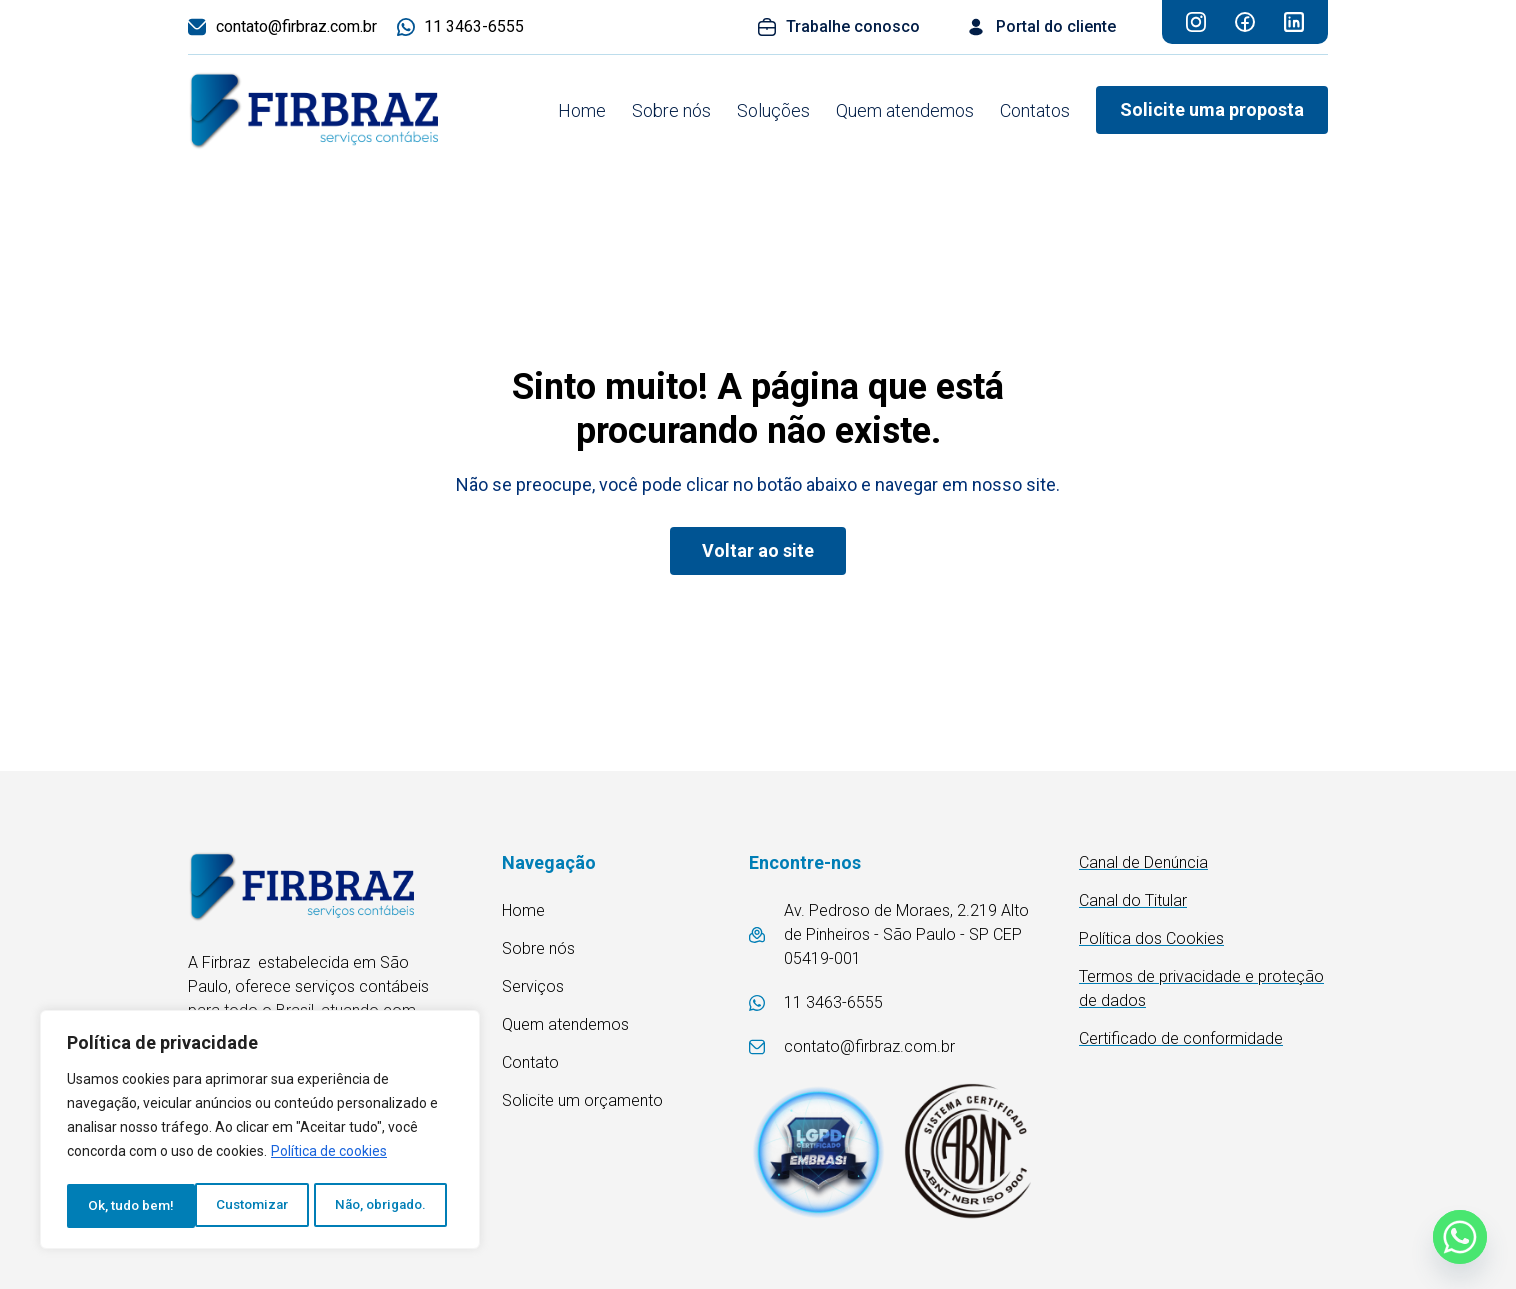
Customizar (123, 1206)
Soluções (773, 110)
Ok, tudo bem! (391, 1206)
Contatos (1035, 110)
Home (582, 110)
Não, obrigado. (254, 1206)
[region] (260, 1132)
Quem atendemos (905, 110)
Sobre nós (671, 110)
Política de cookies (329, 1156)
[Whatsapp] (1460, 1237)
